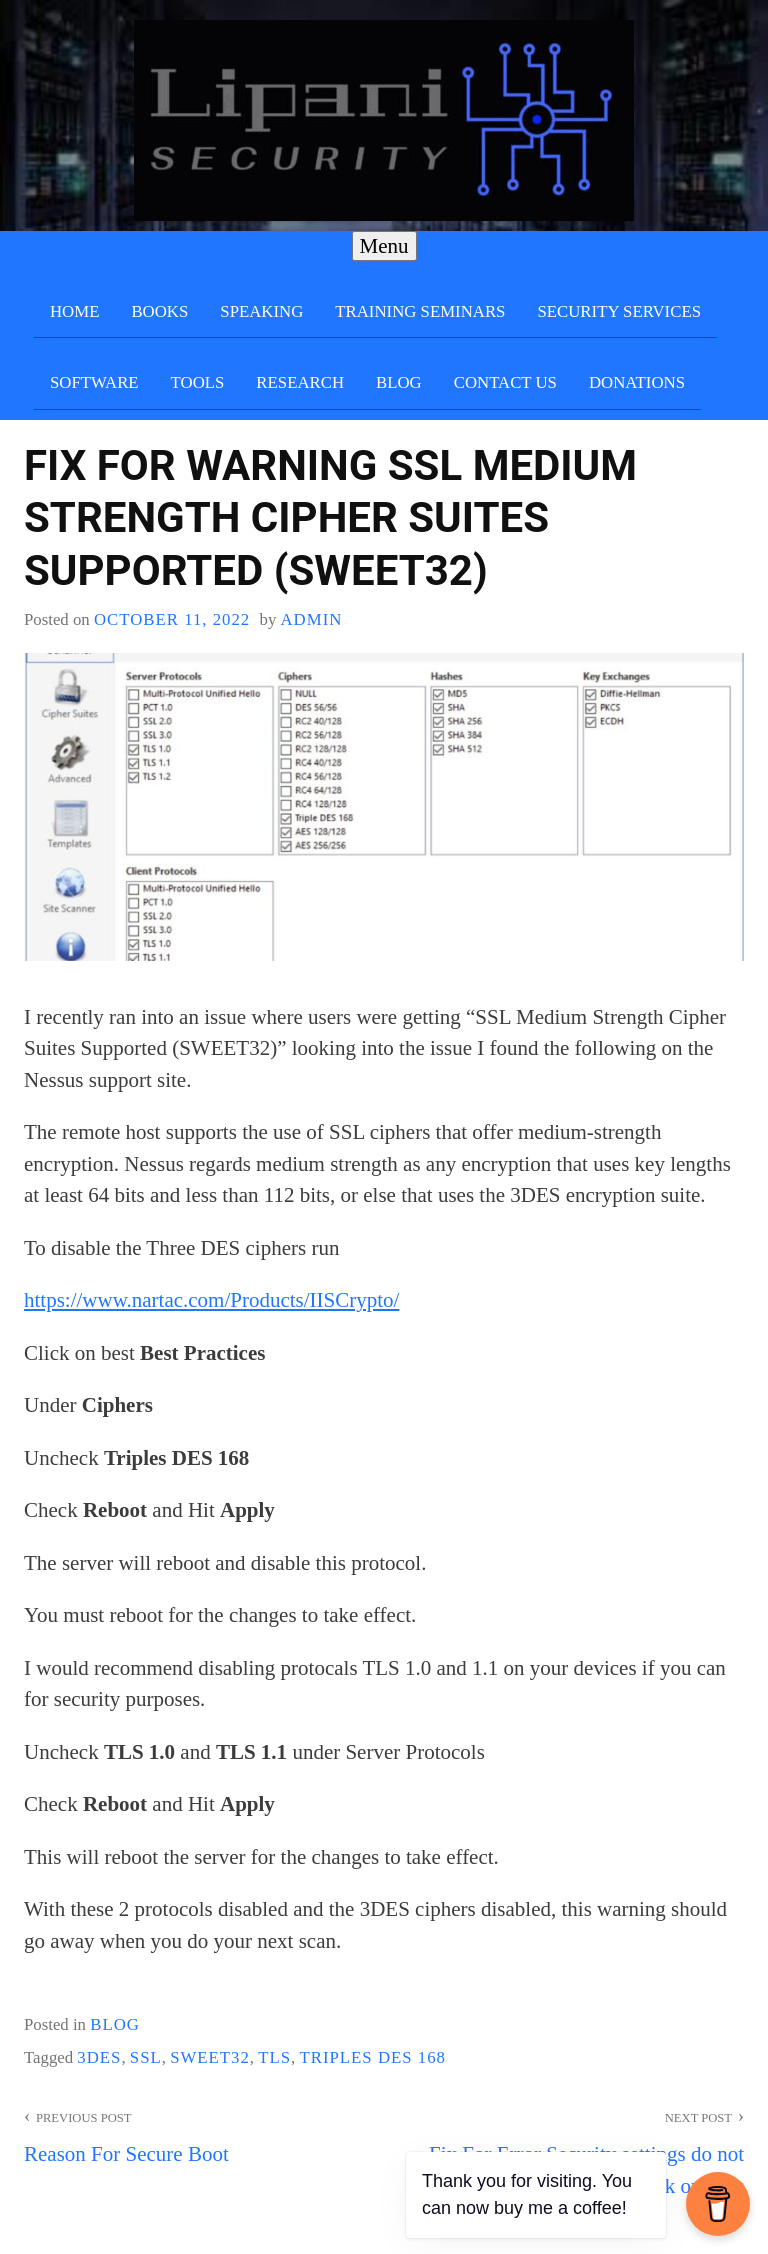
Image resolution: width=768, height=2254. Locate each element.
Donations (637, 382)
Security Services (619, 311)
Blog (399, 382)
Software (94, 382)
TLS (274, 2057)
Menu (384, 246)
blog (115, 2024)
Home (74, 311)
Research (300, 382)
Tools (198, 382)
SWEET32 (210, 2057)
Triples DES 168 (372, 2057)
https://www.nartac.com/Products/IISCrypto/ (211, 1300)
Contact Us (505, 382)
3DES (99, 2057)
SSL (146, 2057)
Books (159, 311)
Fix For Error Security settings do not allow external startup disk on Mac (564, 2150)
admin (311, 619)
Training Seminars (420, 311)
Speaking (261, 311)
